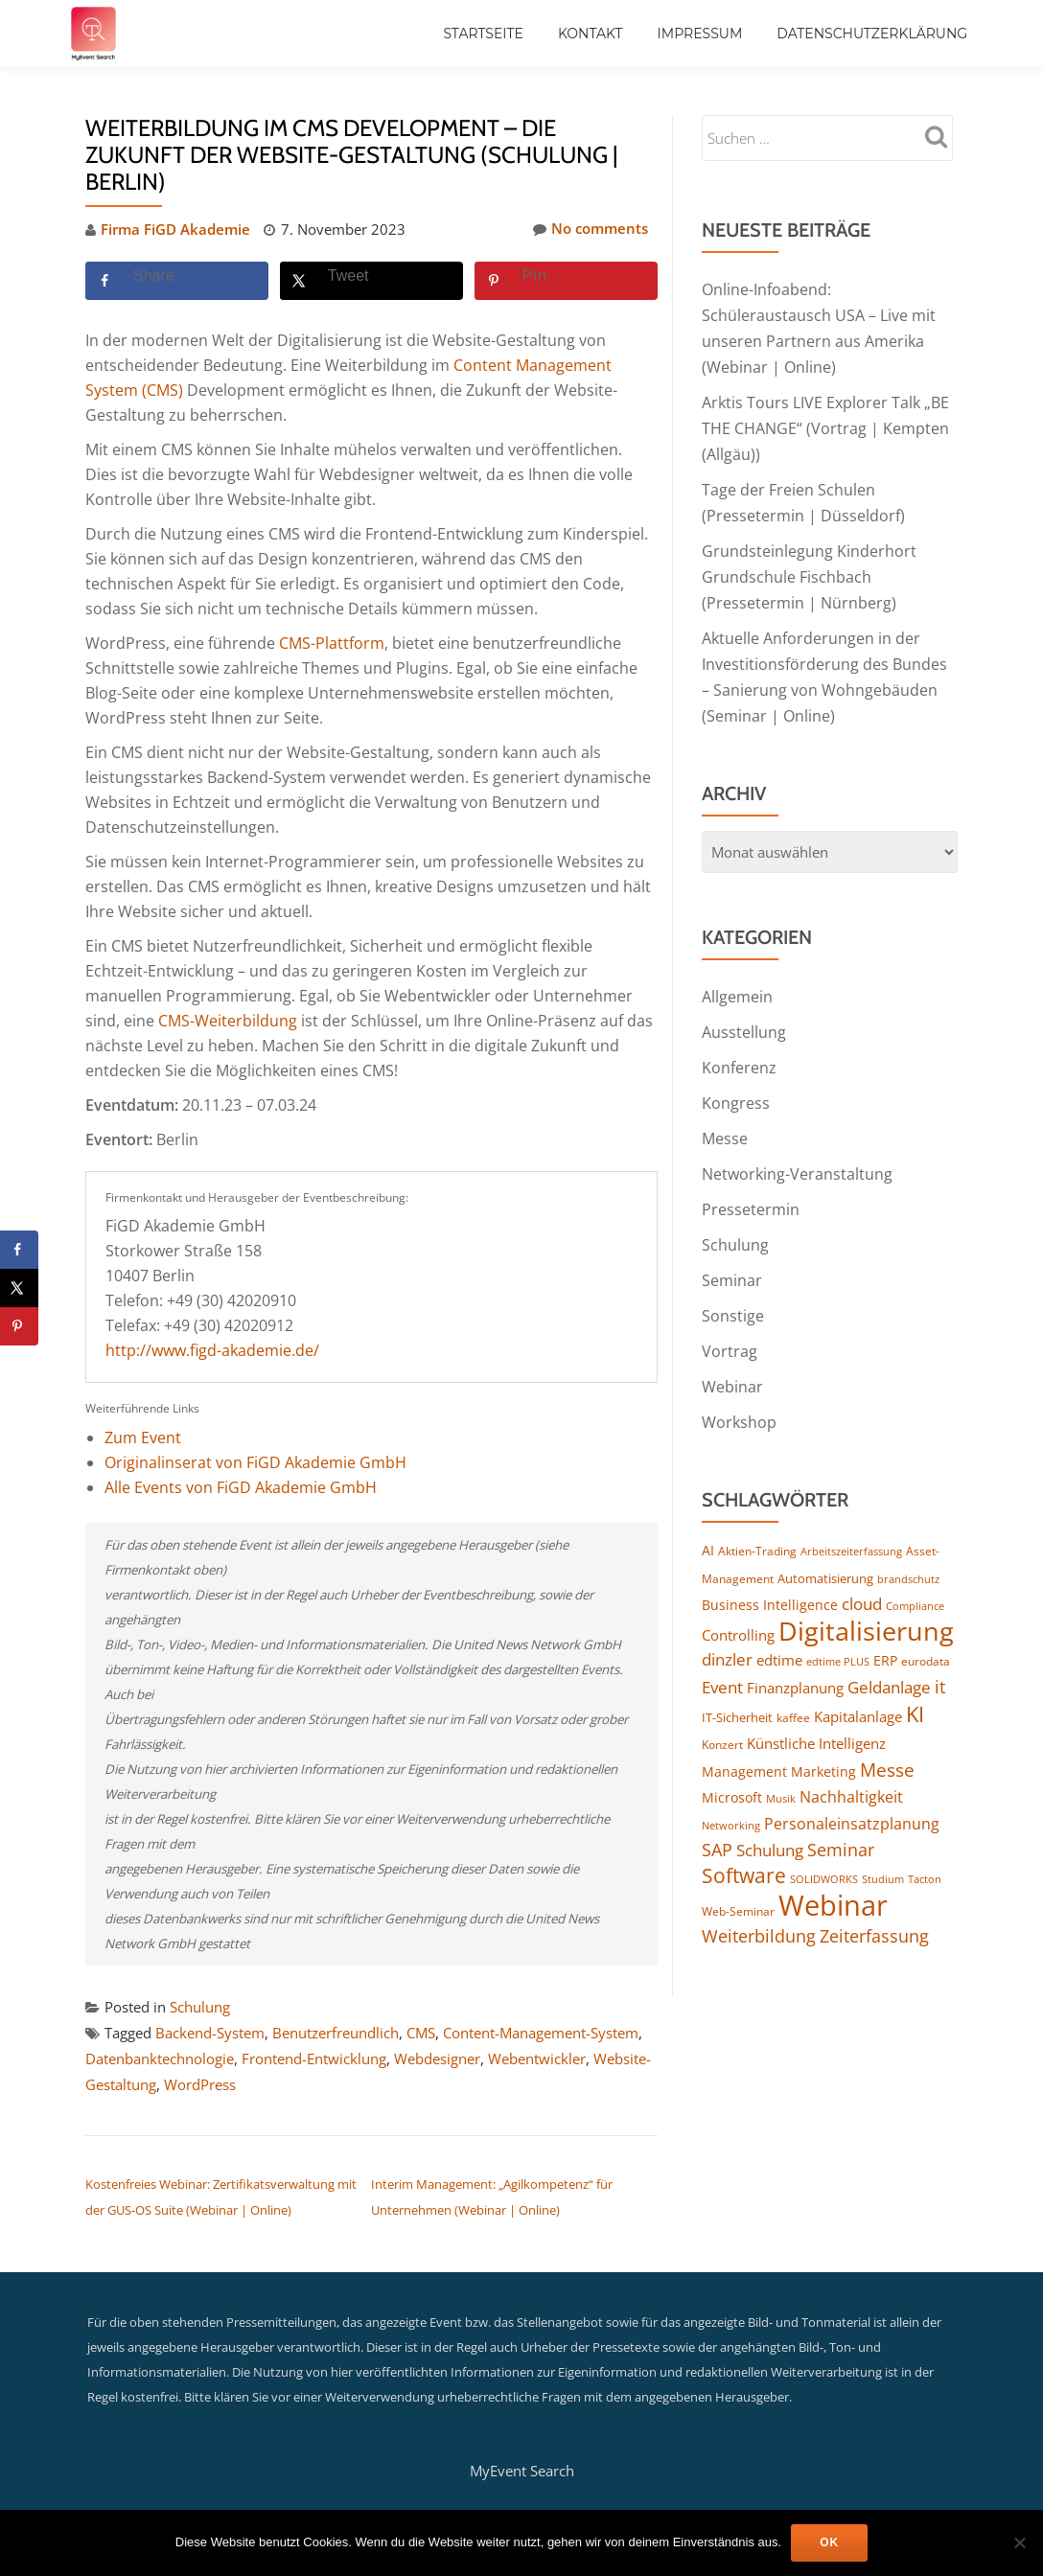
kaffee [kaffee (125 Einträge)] (793, 1690)
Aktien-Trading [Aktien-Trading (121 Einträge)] (757, 1523)
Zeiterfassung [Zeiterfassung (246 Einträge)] (874, 1909)
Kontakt (590, 33)
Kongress (736, 1084)
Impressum (700, 33)
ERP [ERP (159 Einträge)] (885, 1633)
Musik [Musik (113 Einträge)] (781, 1770)
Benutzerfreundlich (335, 2030)
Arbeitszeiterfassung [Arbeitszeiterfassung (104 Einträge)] (851, 1523)
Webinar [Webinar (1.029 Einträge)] (833, 1877)
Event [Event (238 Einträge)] (722, 1659)
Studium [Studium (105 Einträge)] (883, 1852)
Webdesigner (437, 2055)
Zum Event (142, 1436)
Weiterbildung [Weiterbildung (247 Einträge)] (759, 1909)
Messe (725, 1119)
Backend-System (210, 2030)
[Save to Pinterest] (566, 280)
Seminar (732, 1257)
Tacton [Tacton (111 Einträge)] (924, 1852)
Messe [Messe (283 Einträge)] (887, 1742)
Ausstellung (744, 1015)
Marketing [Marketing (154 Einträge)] (823, 1744)
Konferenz (739, 1050)
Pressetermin (751, 1188)
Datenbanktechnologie (159, 2055)
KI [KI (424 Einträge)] (915, 1685)
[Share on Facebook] (176, 280)
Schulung (200, 2005)
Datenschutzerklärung (871, 33)
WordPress (200, 2080)
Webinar (732, 1360)
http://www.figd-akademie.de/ (212, 1349)
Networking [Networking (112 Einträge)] (731, 1797)
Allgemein (737, 981)
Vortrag (729, 1326)
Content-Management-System (540, 2030)
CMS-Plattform (331, 642)
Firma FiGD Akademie (175, 229)
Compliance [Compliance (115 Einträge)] (915, 1578)
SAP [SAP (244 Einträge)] (717, 1822)
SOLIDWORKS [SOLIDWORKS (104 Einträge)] (824, 1852)
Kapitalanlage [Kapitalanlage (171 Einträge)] (858, 1688)
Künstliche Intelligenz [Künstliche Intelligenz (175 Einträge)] (816, 1715)
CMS (420, 2030)
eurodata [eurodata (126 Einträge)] (925, 1634)
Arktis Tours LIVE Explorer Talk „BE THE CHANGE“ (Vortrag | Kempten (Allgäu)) (825, 423)
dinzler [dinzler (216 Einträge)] (727, 1633)
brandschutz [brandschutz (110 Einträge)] (908, 1550)
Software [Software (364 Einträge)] (744, 1848)
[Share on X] (371, 280)
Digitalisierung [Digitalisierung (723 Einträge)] (866, 1603)
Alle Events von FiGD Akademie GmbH (240, 1486)
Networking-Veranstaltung (797, 1153)
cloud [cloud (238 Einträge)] (862, 1575)
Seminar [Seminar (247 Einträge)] (840, 1822)
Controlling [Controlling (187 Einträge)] (738, 1608)
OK (829, 2542)
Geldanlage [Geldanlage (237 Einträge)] (889, 1659)
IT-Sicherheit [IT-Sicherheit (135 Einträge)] (737, 1689)
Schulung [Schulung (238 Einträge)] (769, 1822)
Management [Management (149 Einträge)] (744, 1744)
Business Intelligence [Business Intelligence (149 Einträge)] (770, 1577)
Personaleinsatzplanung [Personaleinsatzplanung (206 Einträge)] (851, 1795)
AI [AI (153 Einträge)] (708, 1522)
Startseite (483, 33)
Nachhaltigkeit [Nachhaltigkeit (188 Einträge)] (851, 1769)
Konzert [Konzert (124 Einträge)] (722, 1717)
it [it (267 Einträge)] (940, 1659)
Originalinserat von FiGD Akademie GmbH (255, 1461)
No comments (590, 229)
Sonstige (733, 1291)
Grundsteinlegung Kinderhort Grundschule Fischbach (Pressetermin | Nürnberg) (809, 567)
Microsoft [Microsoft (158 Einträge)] (732, 1769)
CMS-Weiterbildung (227, 1019)
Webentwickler (537, 2055)
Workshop (739, 1395)
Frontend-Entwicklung (314, 2055)
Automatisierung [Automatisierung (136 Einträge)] (825, 1549)
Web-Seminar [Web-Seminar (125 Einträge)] (738, 1883)
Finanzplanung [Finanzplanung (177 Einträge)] (795, 1660)
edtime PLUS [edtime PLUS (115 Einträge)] (837, 1634)
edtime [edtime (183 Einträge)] (779, 1633)
